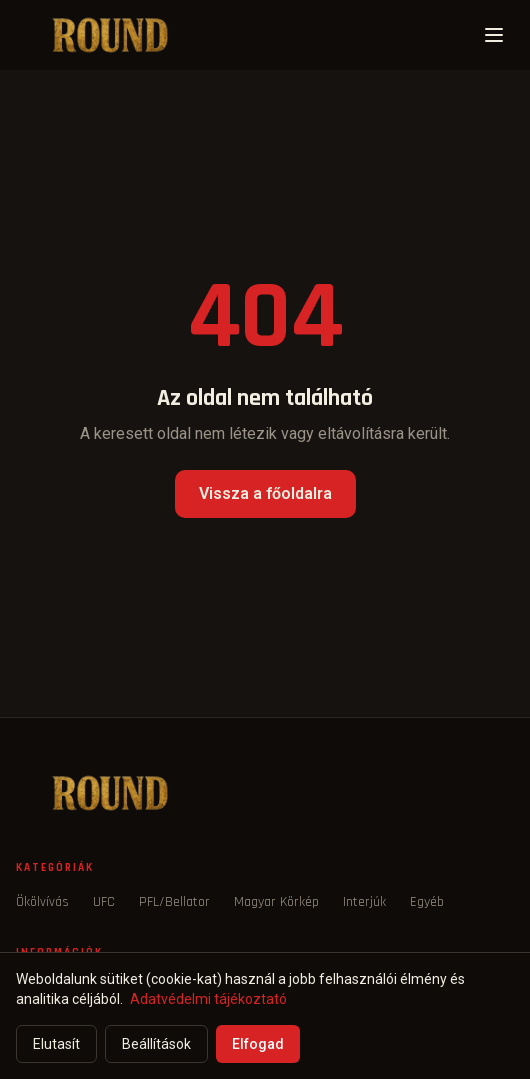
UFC (104, 902)
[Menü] (494, 35)
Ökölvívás (42, 902)
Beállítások (156, 1044)
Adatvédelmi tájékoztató (208, 999)
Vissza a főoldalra (265, 493)
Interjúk (364, 902)
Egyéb (427, 902)
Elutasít (56, 1044)
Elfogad (258, 1044)
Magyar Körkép (276, 902)
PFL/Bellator (174, 902)
